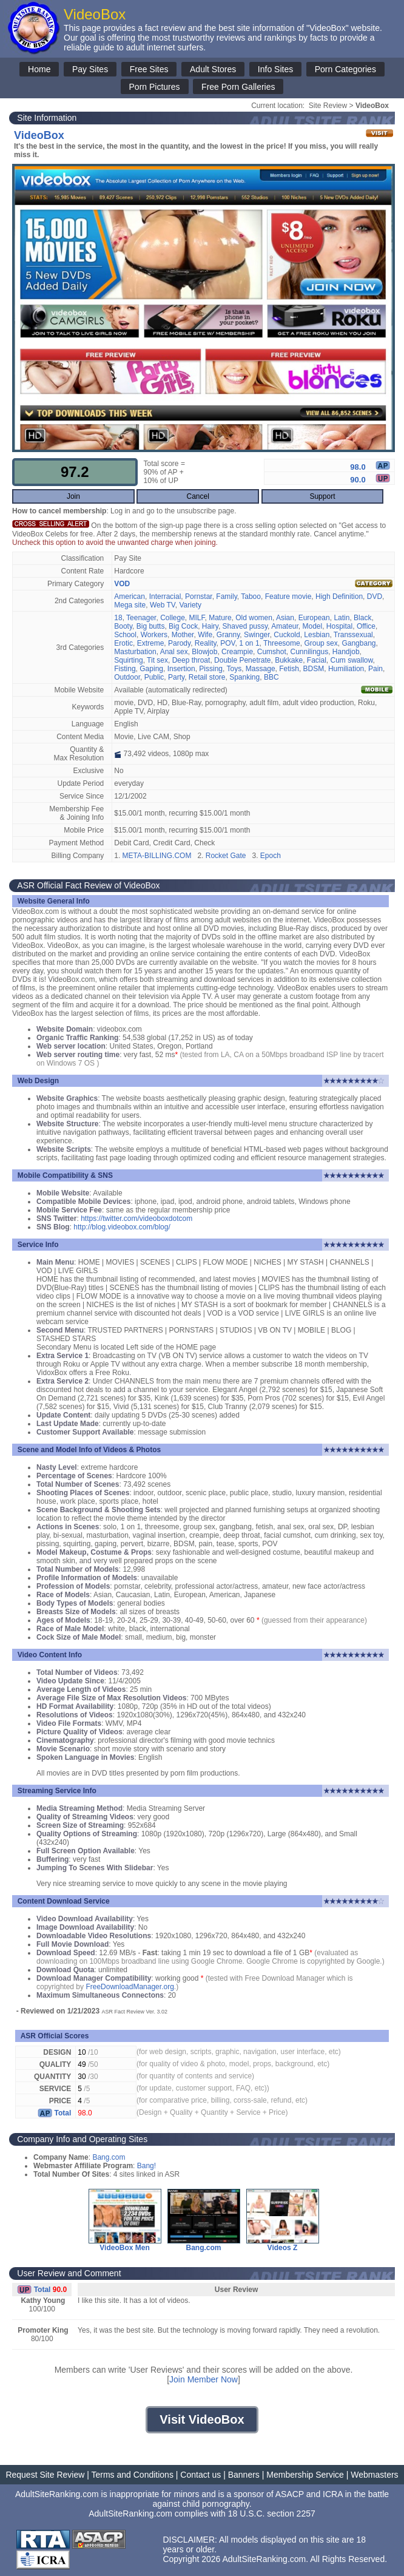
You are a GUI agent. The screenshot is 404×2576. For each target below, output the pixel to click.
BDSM (314, 668)
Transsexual (353, 634)
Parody (179, 643)
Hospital (339, 626)
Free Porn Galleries (238, 87)
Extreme (150, 643)
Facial (316, 660)
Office (366, 626)
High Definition (339, 596)
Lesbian (316, 634)
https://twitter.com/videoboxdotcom (136, 1218)
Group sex (320, 643)
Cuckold (287, 634)
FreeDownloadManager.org (129, 1987)
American (129, 596)
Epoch (270, 855)
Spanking (244, 677)
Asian (285, 618)
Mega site (130, 605)
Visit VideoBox (202, 2419)
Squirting (128, 660)
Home (39, 69)
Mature (220, 618)
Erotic (123, 643)
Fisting (124, 668)
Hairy (210, 626)
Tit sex (157, 660)
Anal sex (174, 651)
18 (118, 618)
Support (322, 496)
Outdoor (127, 677)
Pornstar (198, 596)
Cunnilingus (309, 651)
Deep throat (191, 660)
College (172, 618)
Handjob (346, 651)
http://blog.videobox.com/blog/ (121, 1227)
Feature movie (288, 596)
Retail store (207, 677)
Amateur (284, 626)
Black (362, 618)
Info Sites (275, 69)
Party (176, 677)
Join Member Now (203, 2379)
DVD (374, 596)
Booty (123, 626)
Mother (183, 634)
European (314, 618)
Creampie (237, 651)
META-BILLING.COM (157, 855)
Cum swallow (352, 660)
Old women (253, 618)
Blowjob (204, 651)
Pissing (211, 668)
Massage (260, 668)
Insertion (181, 668)
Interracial (165, 596)
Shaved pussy (245, 626)
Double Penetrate (242, 660)
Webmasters (374, 2475)
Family (226, 596)
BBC (271, 677)
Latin (341, 618)
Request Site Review (44, 2475)
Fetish (289, 668)
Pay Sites (90, 69)
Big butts (150, 626)
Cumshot (271, 651)
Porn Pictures (154, 87)
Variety (190, 605)
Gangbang (358, 643)
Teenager (141, 618)
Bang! (146, 2166)
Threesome (281, 643)
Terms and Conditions (132, 2475)
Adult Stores (213, 69)
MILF (197, 618)
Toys (234, 668)
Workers (154, 634)
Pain (375, 668)
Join (73, 496)
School (125, 634)
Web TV (162, 605)
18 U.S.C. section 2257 (271, 2513)
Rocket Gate (226, 855)
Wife (205, 634)
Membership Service (305, 2475)
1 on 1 (249, 643)
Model (313, 626)
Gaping (151, 668)
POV (227, 643)
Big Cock (183, 626)
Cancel (198, 496)
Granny (228, 634)
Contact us (200, 2475)
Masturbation (135, 651)
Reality (206, 643)
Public (154, 677)
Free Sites (149, 69)
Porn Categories (345, 69)
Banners (244, 2475)
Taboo (251, 596)
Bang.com (108, 2157)
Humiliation (346, 668)
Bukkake (289, 660)
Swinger (257, 634)
